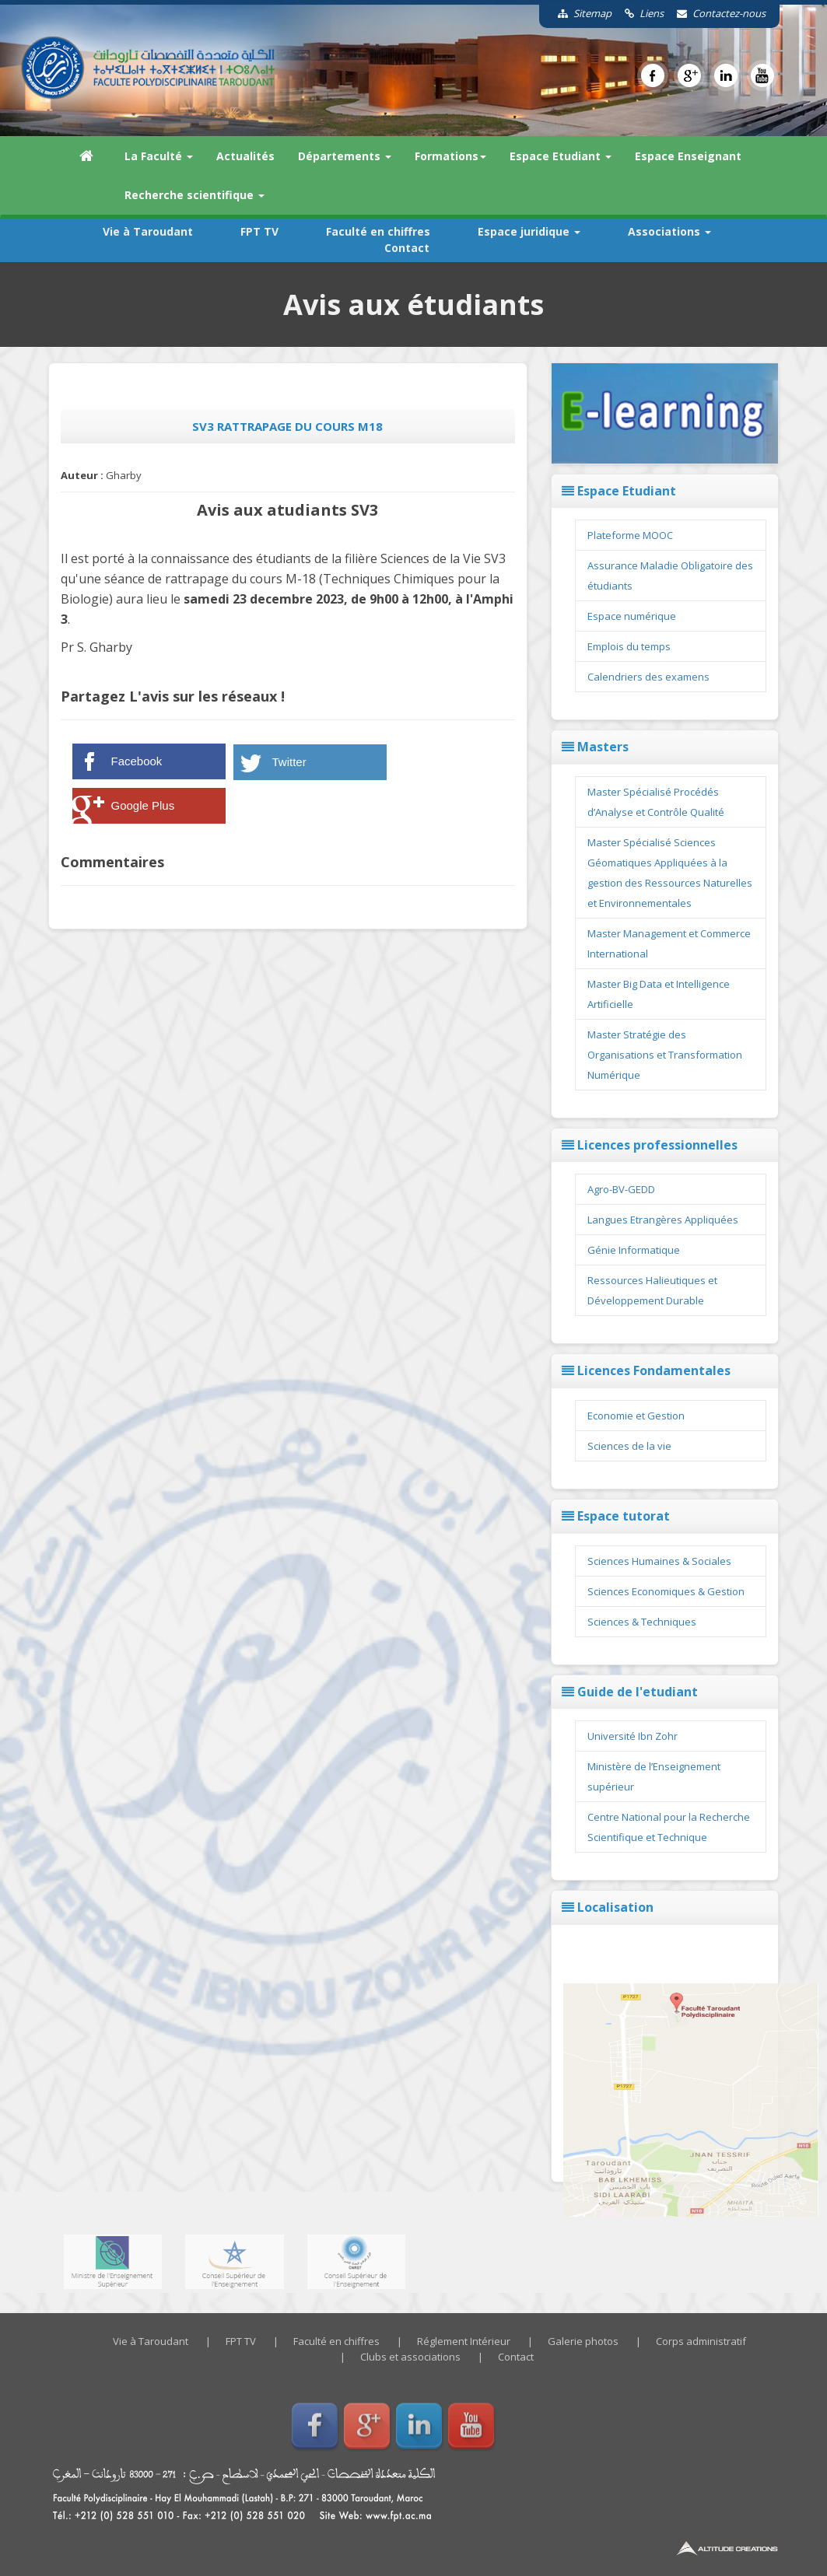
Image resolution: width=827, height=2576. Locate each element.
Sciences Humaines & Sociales (659, 1561)
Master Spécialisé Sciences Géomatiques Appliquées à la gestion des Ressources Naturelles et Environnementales (669, 872)
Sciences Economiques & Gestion (666, 1591)
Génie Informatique (633, 1250)
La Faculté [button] (158, 156)
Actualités (245, 156)
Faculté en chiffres (378, 231)
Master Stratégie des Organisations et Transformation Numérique (664, 1054)
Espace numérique (631, 616)
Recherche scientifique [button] (194, 194)
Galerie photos (583, 2341)
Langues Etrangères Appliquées (662, 1220)
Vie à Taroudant (148, 231)
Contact (406, 247)
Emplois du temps (629, 646)
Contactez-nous (716, 13)
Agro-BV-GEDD (621, 1189)
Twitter (289, 761)
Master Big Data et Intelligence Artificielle (658, 994)
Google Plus (143, 805)
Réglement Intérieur (463, 2341)
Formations (450, 156)
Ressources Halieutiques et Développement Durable (652, 1290)
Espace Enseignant (688, 156)
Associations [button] (669, 231)
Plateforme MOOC (630, 535)
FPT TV (259, 231)
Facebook (137, 761)
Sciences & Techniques (641, 1622)
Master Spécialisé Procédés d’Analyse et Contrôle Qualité (655, 802)
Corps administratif (701, 2341)
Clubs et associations (410, 2357)
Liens (639, 13)
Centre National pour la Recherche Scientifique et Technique (668, 1827)
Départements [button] (344, 156)
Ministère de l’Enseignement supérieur (653, 1776)
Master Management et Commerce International (669, 943)
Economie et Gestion (636, 1416)
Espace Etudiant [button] (560, 156)
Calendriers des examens (648, 677)
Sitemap (579, 13)
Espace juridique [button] (529, 231)
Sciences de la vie (629, 1446)
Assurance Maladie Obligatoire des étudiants (670, 575)
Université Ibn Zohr (632, 1736)
